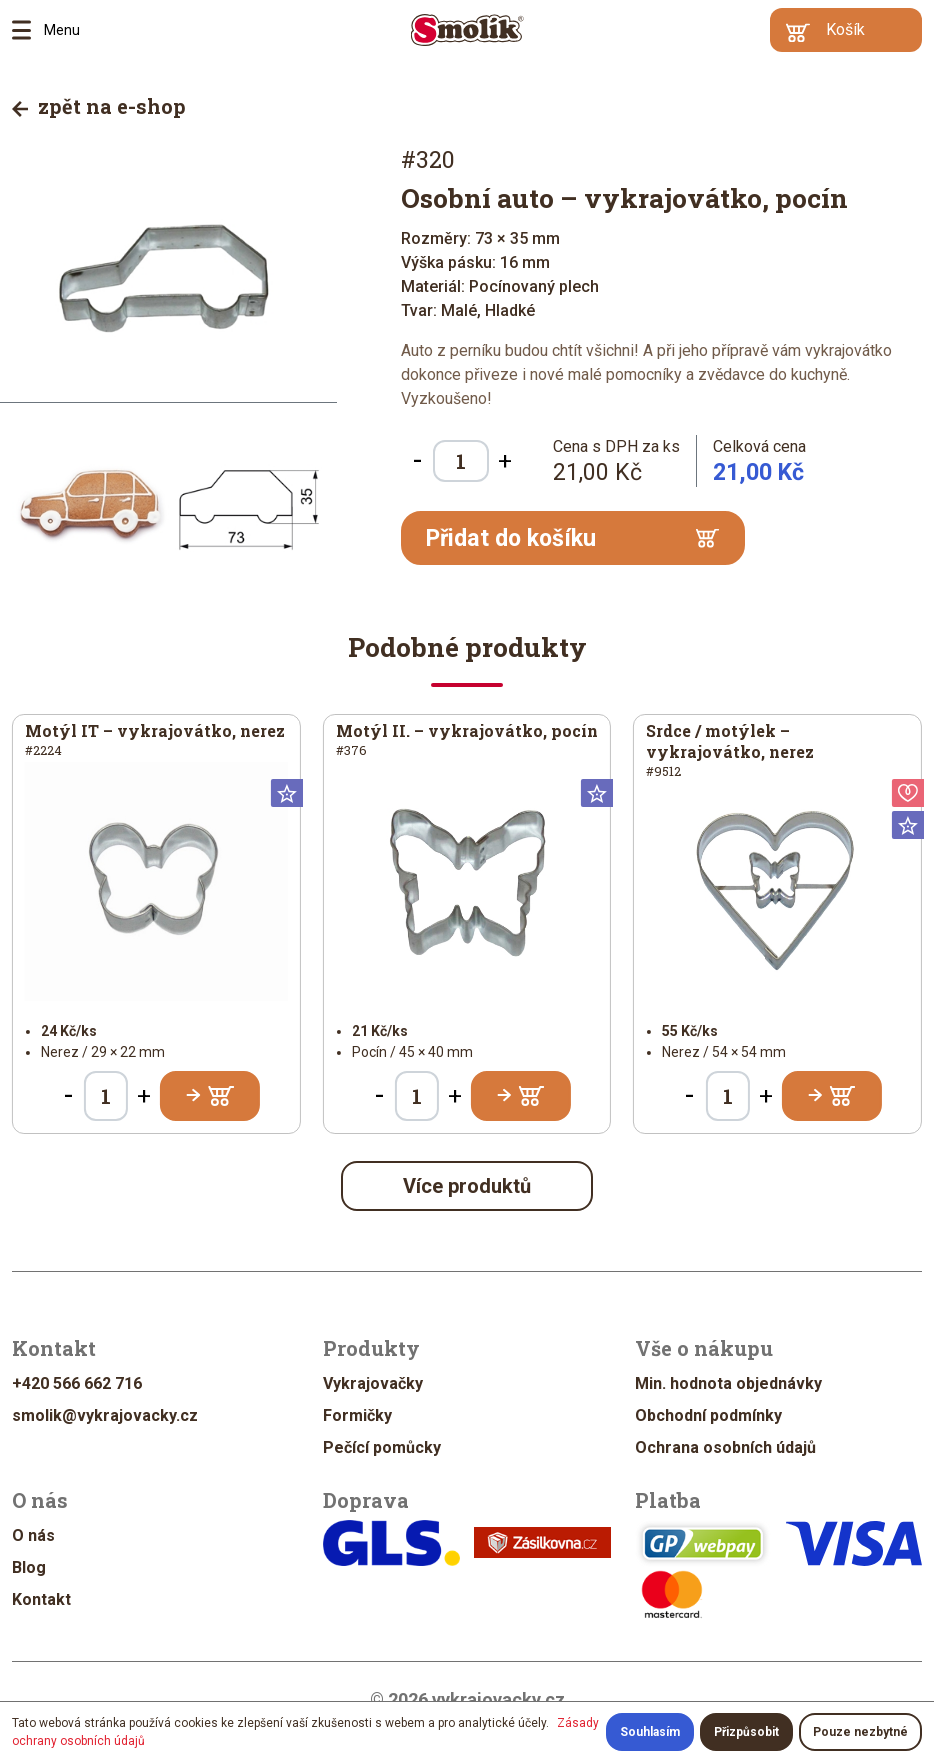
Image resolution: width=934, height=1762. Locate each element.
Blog (29, 1567)
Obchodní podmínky (708, 1415)
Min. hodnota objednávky (728, 1383)
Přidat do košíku (572, 538)
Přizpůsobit (746, 1732)
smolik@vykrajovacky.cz (105, 1415)
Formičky (357, 1415)
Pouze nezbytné (860, 1732)
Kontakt (41, 1599)
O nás (33, 1535)
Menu (28, 30)
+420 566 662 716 (77, 1383)
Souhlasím (650, 1732)
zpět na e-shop (99, 106)
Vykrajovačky (373, 1383)
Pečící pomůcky (382, 1447)
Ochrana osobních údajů (725, 1447)
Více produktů (467, 1186)
